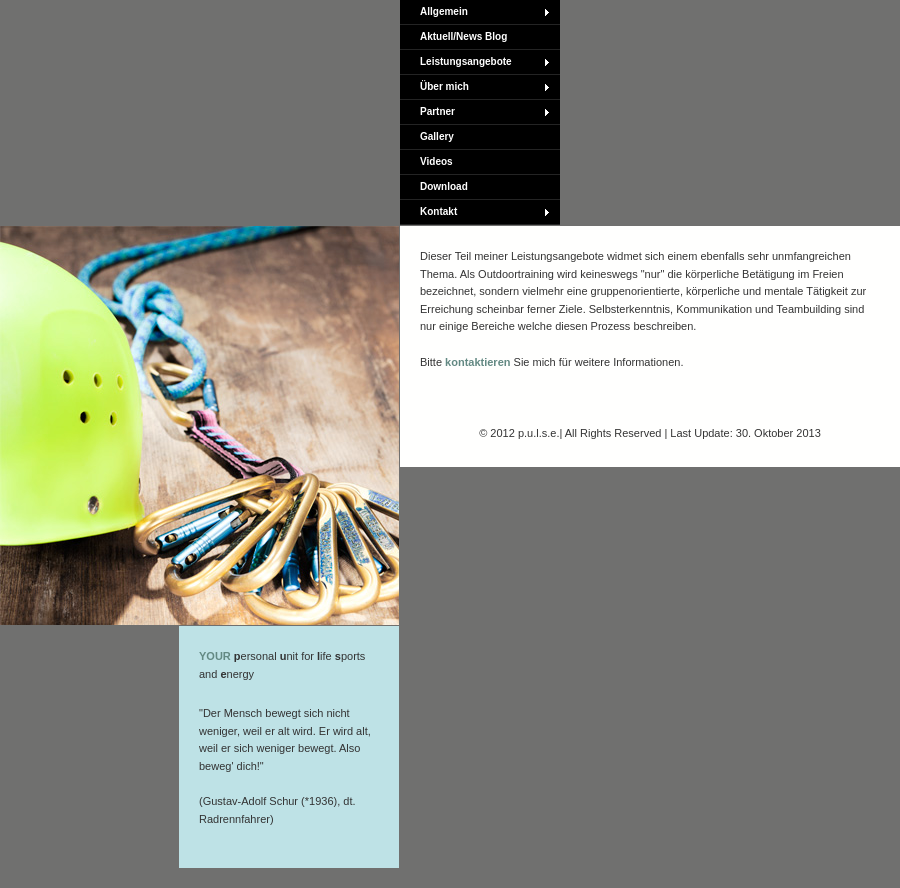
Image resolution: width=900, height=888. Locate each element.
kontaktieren (477, 362)
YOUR (215, 656)
